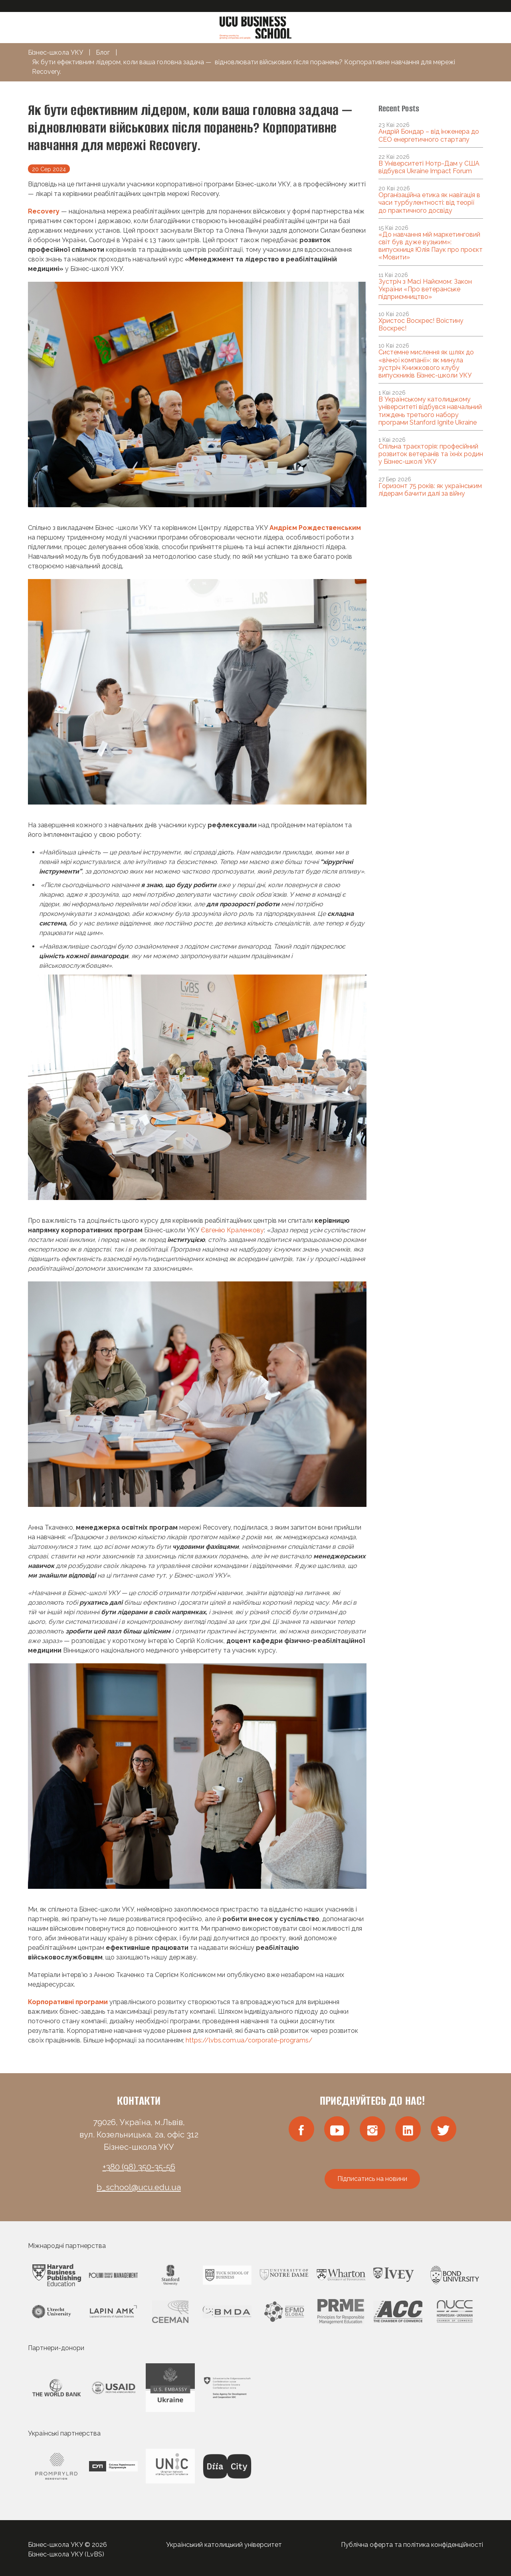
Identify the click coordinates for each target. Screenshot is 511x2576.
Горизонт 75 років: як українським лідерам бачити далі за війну (430, 489)
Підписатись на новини (372, 2179)
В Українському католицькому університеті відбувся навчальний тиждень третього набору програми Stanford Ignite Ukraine (430, 410)
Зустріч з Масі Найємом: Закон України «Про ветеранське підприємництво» (425, 289)
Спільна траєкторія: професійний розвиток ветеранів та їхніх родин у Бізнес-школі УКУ (430, 454)
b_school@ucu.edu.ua (139, 2187)
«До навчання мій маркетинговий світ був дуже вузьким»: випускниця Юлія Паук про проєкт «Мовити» (430, 246)
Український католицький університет (224, 2544)
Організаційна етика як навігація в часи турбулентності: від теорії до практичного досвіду (429, 202)
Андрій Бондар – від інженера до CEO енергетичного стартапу (428, 135)
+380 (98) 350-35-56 (139, 2167)
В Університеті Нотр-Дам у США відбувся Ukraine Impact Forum (428, 167)
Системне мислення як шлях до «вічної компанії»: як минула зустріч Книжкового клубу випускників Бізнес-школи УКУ (426, 363)
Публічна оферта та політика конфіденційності (412, 2544)
